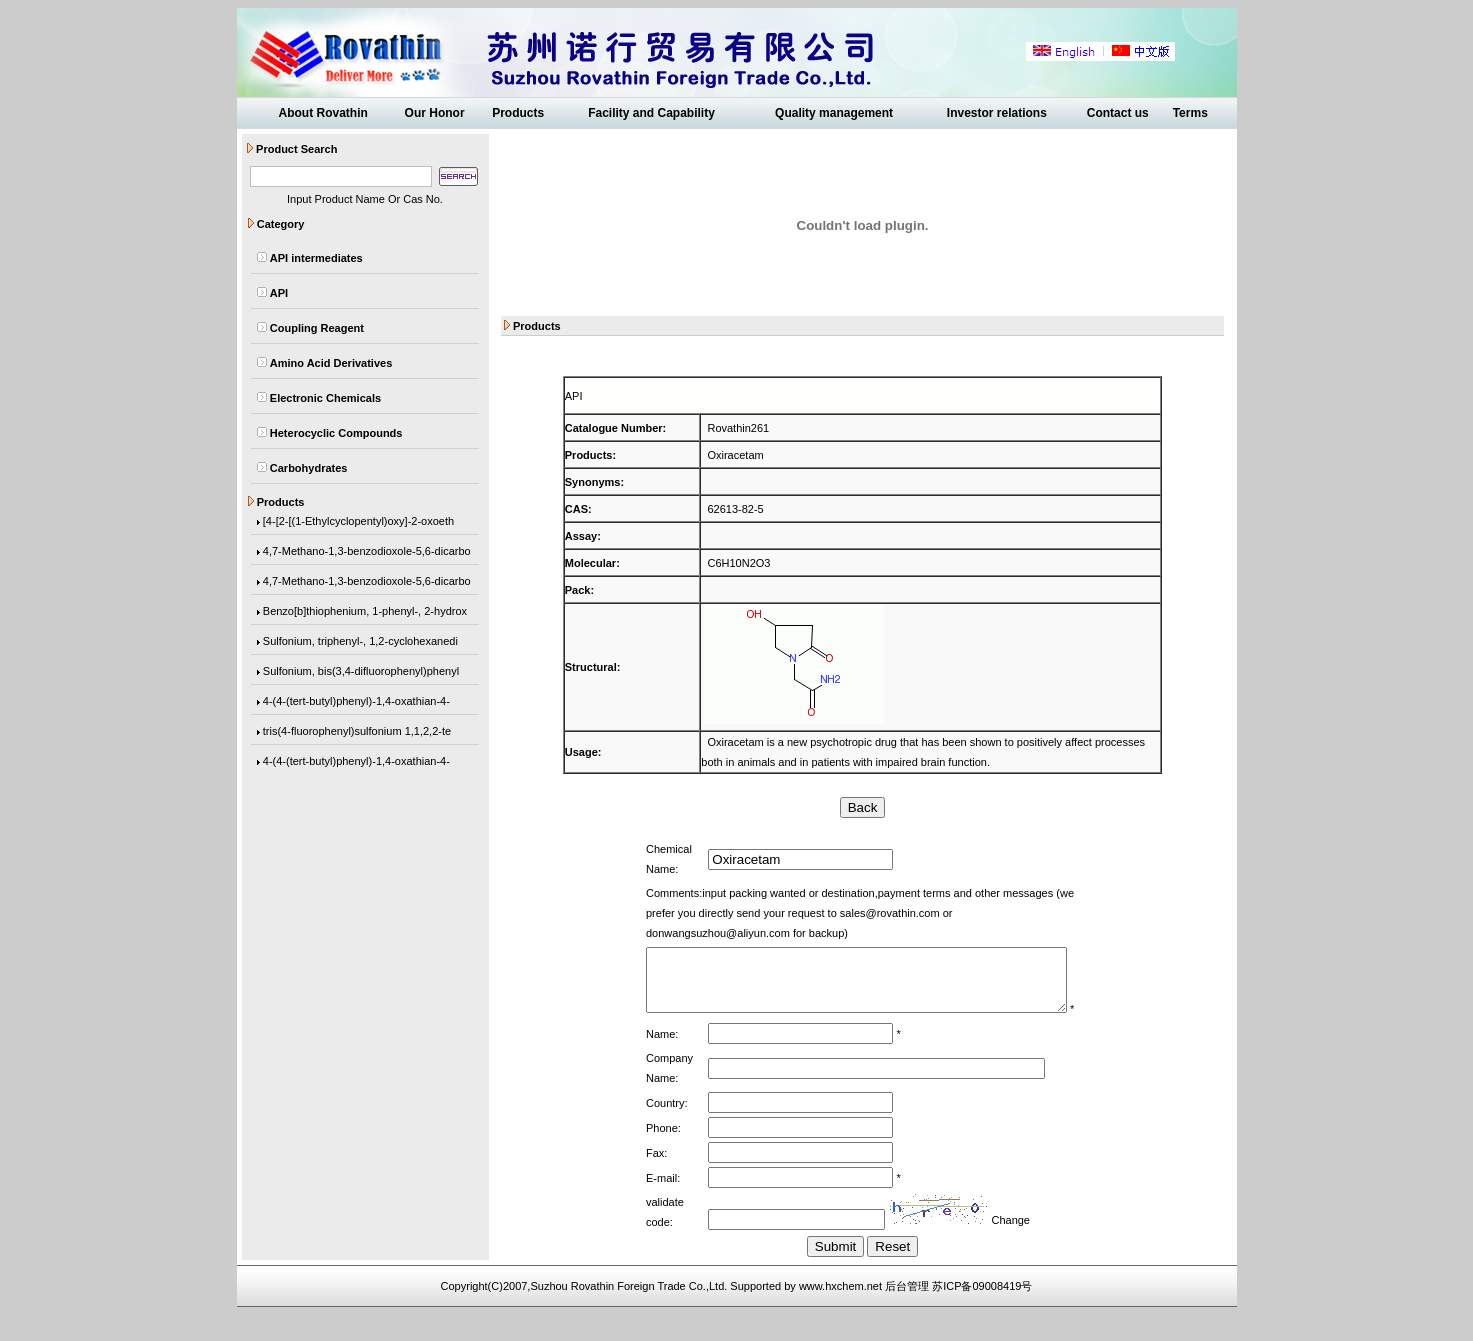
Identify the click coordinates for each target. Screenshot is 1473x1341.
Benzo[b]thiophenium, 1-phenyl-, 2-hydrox (365, 615)
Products (518, 113)
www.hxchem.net (840, 1312)
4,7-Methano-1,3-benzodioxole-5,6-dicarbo (367, 555)
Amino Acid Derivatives (331, 363)
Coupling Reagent (317, 328)
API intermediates (316, 258)
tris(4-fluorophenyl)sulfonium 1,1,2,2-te (357, 735)
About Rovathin (322, 113)
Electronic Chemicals (325, 398)
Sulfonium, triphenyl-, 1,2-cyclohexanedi (360, 645)
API (279, 293)
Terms (1190, 113)
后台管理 (907, 1312)
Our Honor (435, 113)
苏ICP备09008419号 (982, 1312)
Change (1001, 1246)
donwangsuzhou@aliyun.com (977, 913)
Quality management (834, 113)
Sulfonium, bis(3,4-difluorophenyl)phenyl (361, 675)
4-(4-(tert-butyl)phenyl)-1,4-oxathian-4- (356, 705)
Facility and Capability (651, 113)
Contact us (1118, 113)
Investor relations (997, 113)
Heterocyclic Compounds (336, 433)
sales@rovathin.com (839, 913)
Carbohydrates (309, 468)
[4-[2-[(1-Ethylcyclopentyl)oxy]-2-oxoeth (358, 525)
